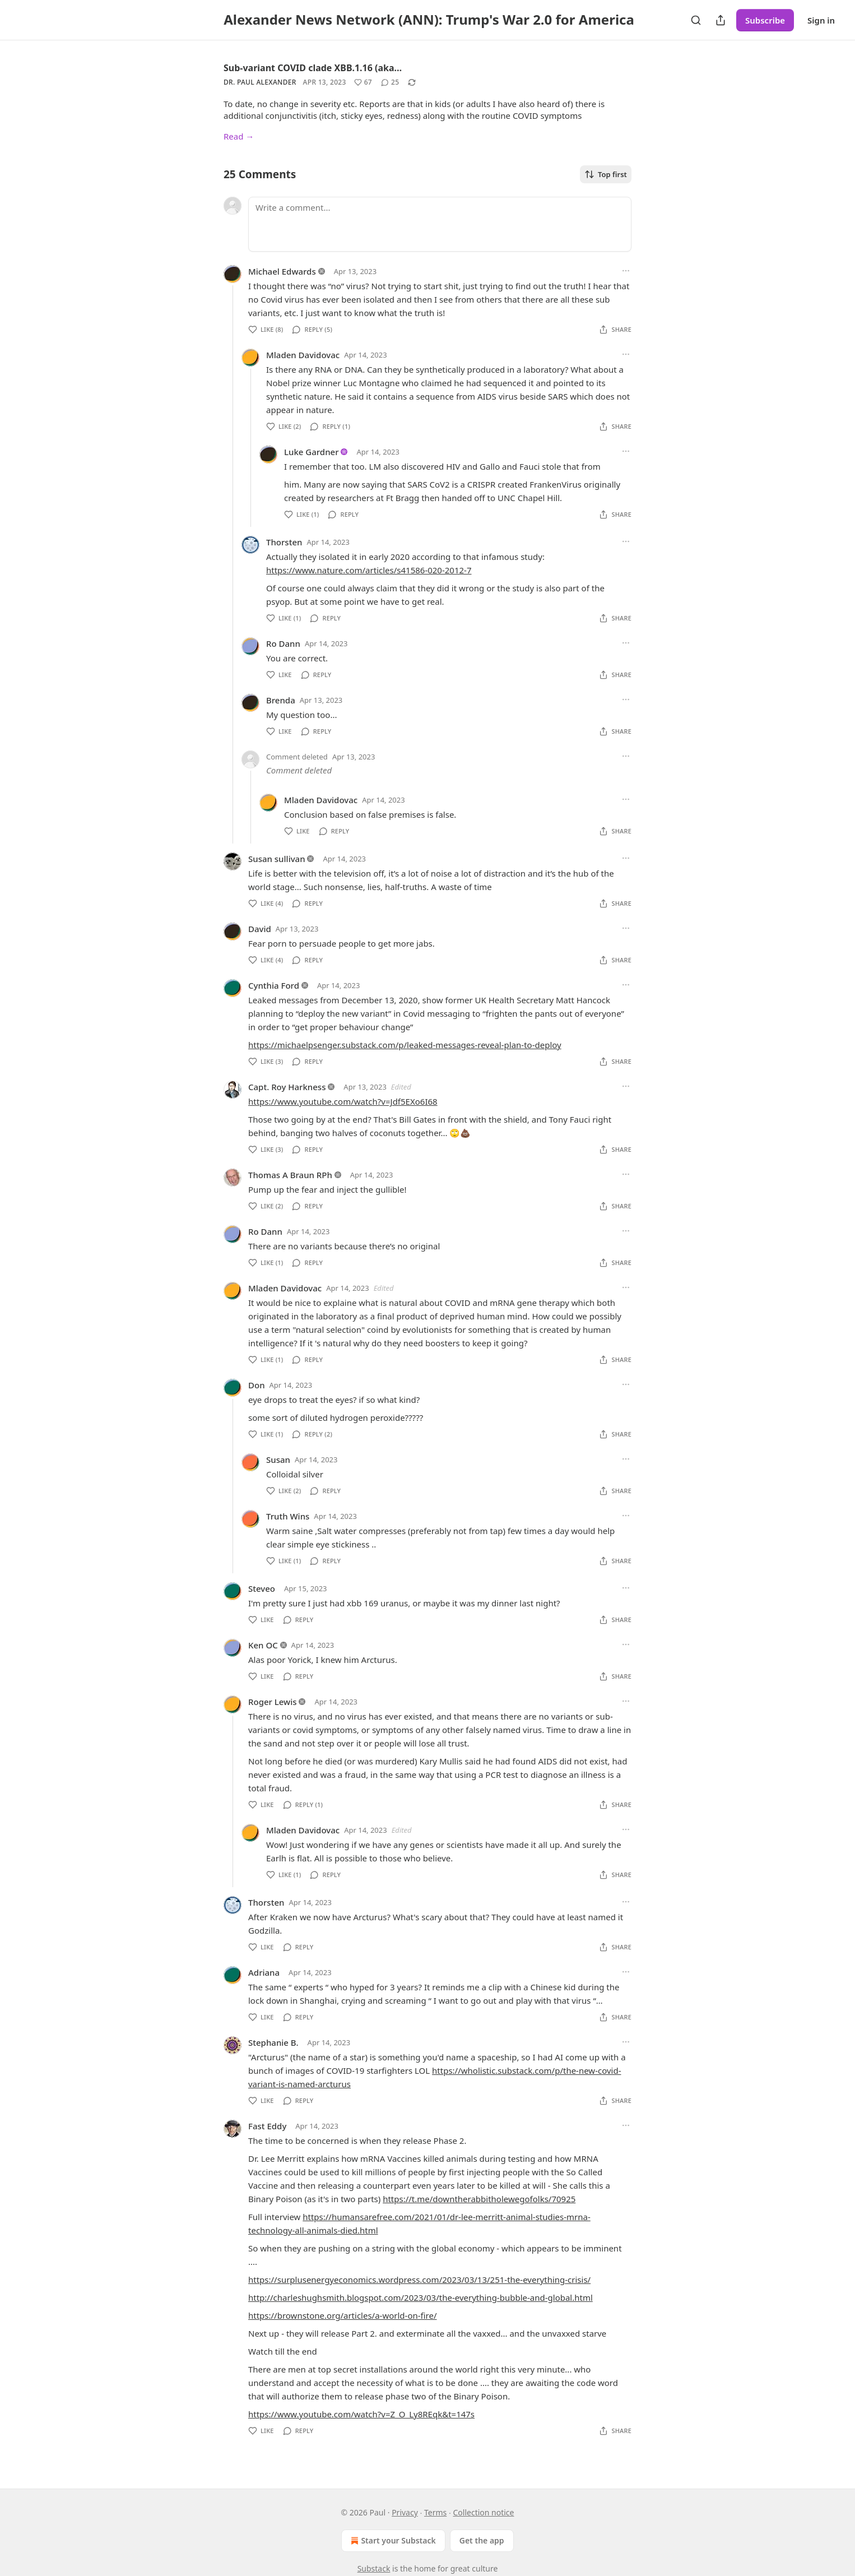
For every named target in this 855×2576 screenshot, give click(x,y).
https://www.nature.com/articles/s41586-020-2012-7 (369, 570)
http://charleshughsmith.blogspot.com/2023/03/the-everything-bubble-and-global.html (420, 2297)
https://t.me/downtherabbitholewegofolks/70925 (479, 2198)
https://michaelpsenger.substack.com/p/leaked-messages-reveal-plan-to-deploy (404, 1044)
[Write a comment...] (439, 224)
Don (256, 1385)
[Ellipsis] (626, 271)
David (259, 928)
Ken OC (263, 1645)
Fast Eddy (267, 2126)
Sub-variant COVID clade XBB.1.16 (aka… (313, 68)
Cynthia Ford (273, 985)
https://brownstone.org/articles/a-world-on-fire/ (342, 2315)
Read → (239, 136)
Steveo (261, 1588)
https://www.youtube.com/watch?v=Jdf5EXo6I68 (343, 1101)
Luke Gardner (311, 451)
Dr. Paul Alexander (260, 82)
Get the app (481, 2540)
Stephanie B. (273, 2042)
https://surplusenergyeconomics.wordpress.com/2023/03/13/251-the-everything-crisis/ (419, 2279)
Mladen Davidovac (303, 354)
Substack (374, 2568)
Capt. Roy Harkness (287, 1086)
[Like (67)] (363, 82)
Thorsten (284, 542)
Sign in (821, 20)
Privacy (405, 2512)
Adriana (264, 1972)
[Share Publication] (720, 20)
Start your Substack (391, 2541)
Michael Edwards (282, 271)
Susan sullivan (276, 858)
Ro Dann (283, 643)
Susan (278, 1459)
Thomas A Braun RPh (290, 1174)
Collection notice (483, 2512)
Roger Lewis (272, 1701)
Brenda (280, 700)
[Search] (696, 20)
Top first (605, 174)
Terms (435, 2512)
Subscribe (765, 20)
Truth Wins (287, 1516)
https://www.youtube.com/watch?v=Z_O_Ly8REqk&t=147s (361, 2414)
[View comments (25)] (390, 82)
